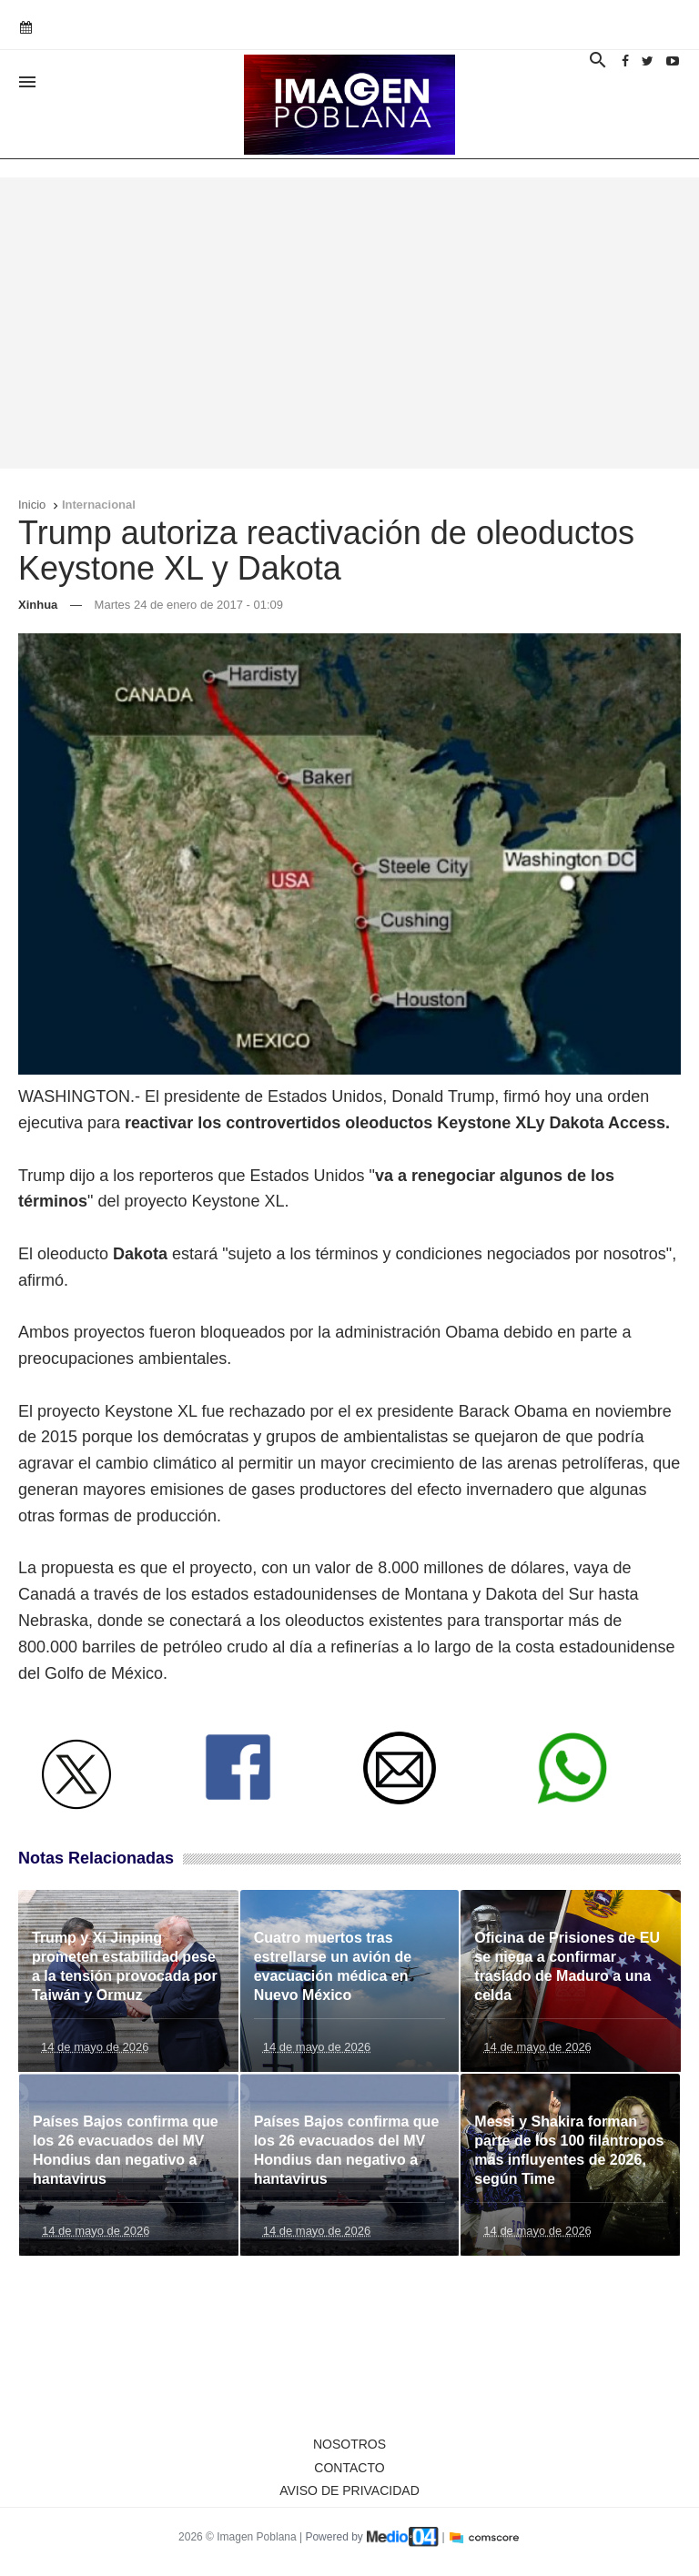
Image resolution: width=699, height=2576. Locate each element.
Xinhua (37, 604)
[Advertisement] (349, 323)
